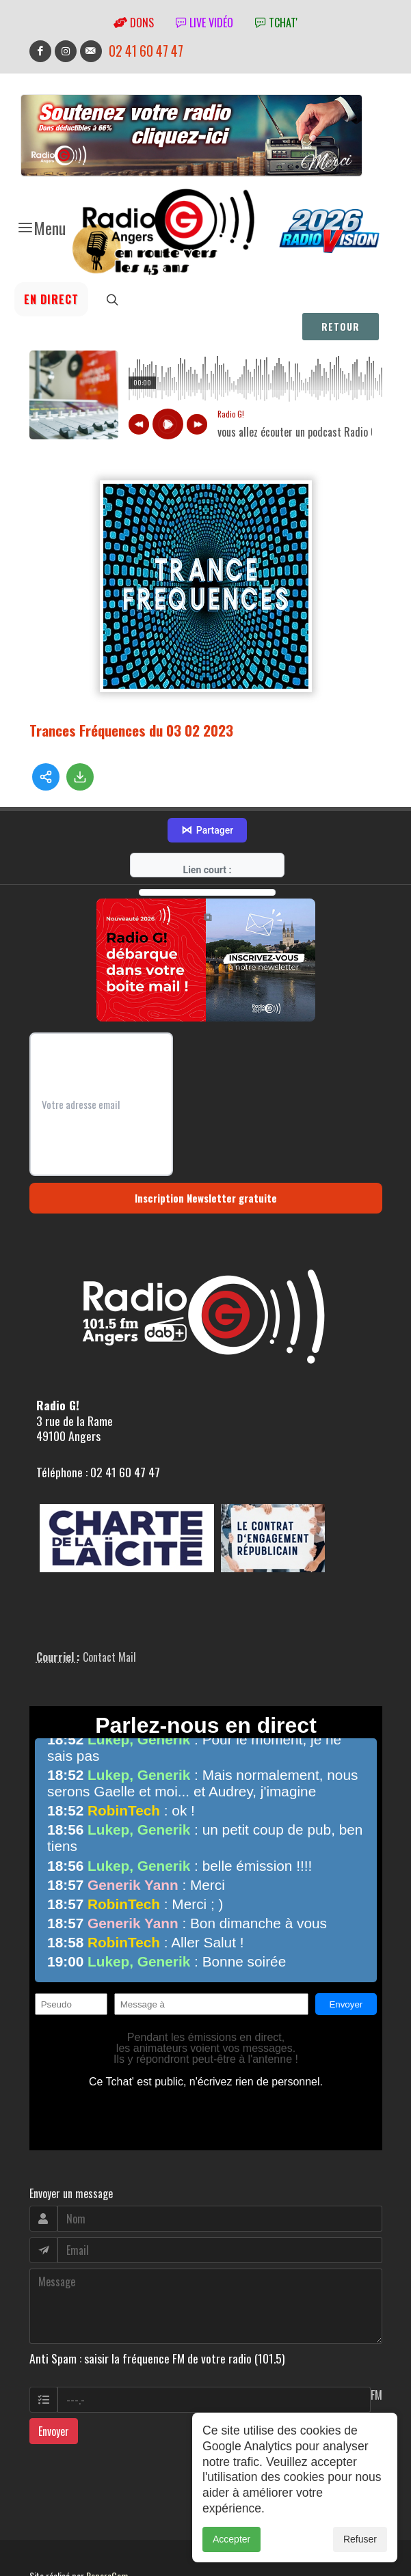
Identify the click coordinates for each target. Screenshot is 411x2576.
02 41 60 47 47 (146, 51)
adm (44, 2546)
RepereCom (107, 2531)
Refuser (360, 2539)
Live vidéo (204, 22)
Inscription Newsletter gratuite (206, 1153)
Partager (207, 785)
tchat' (276, 22)
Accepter (231, 2539)
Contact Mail (109, 1612)
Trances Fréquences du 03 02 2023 (131, 730)
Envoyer (53, 2387)
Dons (134, 22)
